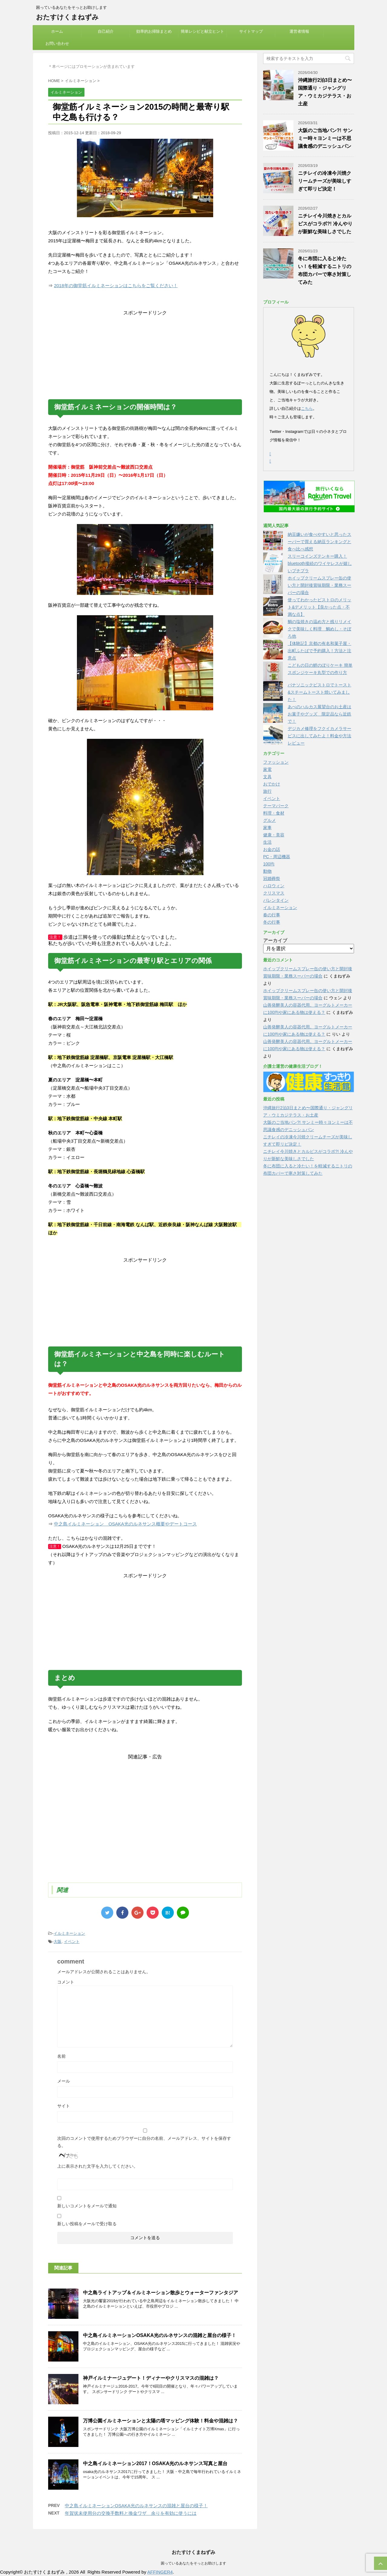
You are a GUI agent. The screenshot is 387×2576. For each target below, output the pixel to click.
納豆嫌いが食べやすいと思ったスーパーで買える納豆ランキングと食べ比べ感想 (319, 541)
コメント (65, 1982)
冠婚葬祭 (271, 878)
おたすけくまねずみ (67, 17)
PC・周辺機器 (276, 856)
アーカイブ (275, 940)
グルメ (269, 820)
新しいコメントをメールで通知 (87, 2205)
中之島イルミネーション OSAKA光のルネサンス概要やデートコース (125, 1523)
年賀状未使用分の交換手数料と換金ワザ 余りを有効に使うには (131, 2513)
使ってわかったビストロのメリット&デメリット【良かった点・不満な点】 (319, 607)
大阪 (57, 1941)
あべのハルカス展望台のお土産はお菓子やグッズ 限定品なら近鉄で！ (319, 714)
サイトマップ (251, 31)
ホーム (57, 31)
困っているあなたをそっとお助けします (193, 2564)
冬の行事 (271, 922)
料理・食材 (273, 813)
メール (63, 2081)
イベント (72, 1941)
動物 (267, 871)
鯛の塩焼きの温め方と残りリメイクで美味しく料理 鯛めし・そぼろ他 (319, 629)
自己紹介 (106, 31)
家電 (267, 769)
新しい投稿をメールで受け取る (87, 2223)
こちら (307, 408)
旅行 (267, 791)
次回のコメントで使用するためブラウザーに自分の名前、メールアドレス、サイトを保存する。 (144, 2142)
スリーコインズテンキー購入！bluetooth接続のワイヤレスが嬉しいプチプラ (320, 563)
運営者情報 (299, 31)
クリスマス (273, 893)
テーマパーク (276, 805)
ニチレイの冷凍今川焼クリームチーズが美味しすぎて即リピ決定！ (324, 181)
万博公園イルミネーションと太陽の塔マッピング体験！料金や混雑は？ (160, 2420)
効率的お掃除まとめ (154, 31)
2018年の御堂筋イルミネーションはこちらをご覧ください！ (115, 285)
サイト (63, 2105)
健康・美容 (273, 834)
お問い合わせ (57, 43)
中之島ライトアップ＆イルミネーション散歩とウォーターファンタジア (160, 2292)
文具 (267, 776)
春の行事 (271, 914)
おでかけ (271, 784)
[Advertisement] (145, 354)
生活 (267, 842)
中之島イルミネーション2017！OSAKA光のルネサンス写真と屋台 (155, 2463)
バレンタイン (276, 900)
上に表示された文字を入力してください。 (97, 2166)
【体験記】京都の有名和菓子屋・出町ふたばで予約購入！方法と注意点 (319, 650)
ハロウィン (273, 885)
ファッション (276, 762)
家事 (267, 827)
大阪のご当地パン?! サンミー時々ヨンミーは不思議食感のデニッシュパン (325, 138)
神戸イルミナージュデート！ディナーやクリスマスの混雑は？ (151, 2378)
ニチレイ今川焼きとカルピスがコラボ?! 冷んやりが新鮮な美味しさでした (325, 223)
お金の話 (271, 849)
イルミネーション (69, 1933)
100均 (268, 863)
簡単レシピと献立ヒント (202, 31)
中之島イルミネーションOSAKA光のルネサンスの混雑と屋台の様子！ (159, 2335)
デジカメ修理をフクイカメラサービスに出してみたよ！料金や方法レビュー (319, 735)
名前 (61, 2056)
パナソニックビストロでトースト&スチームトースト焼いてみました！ (319, 692)
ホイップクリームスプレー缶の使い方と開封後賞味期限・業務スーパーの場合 (319, 585)
